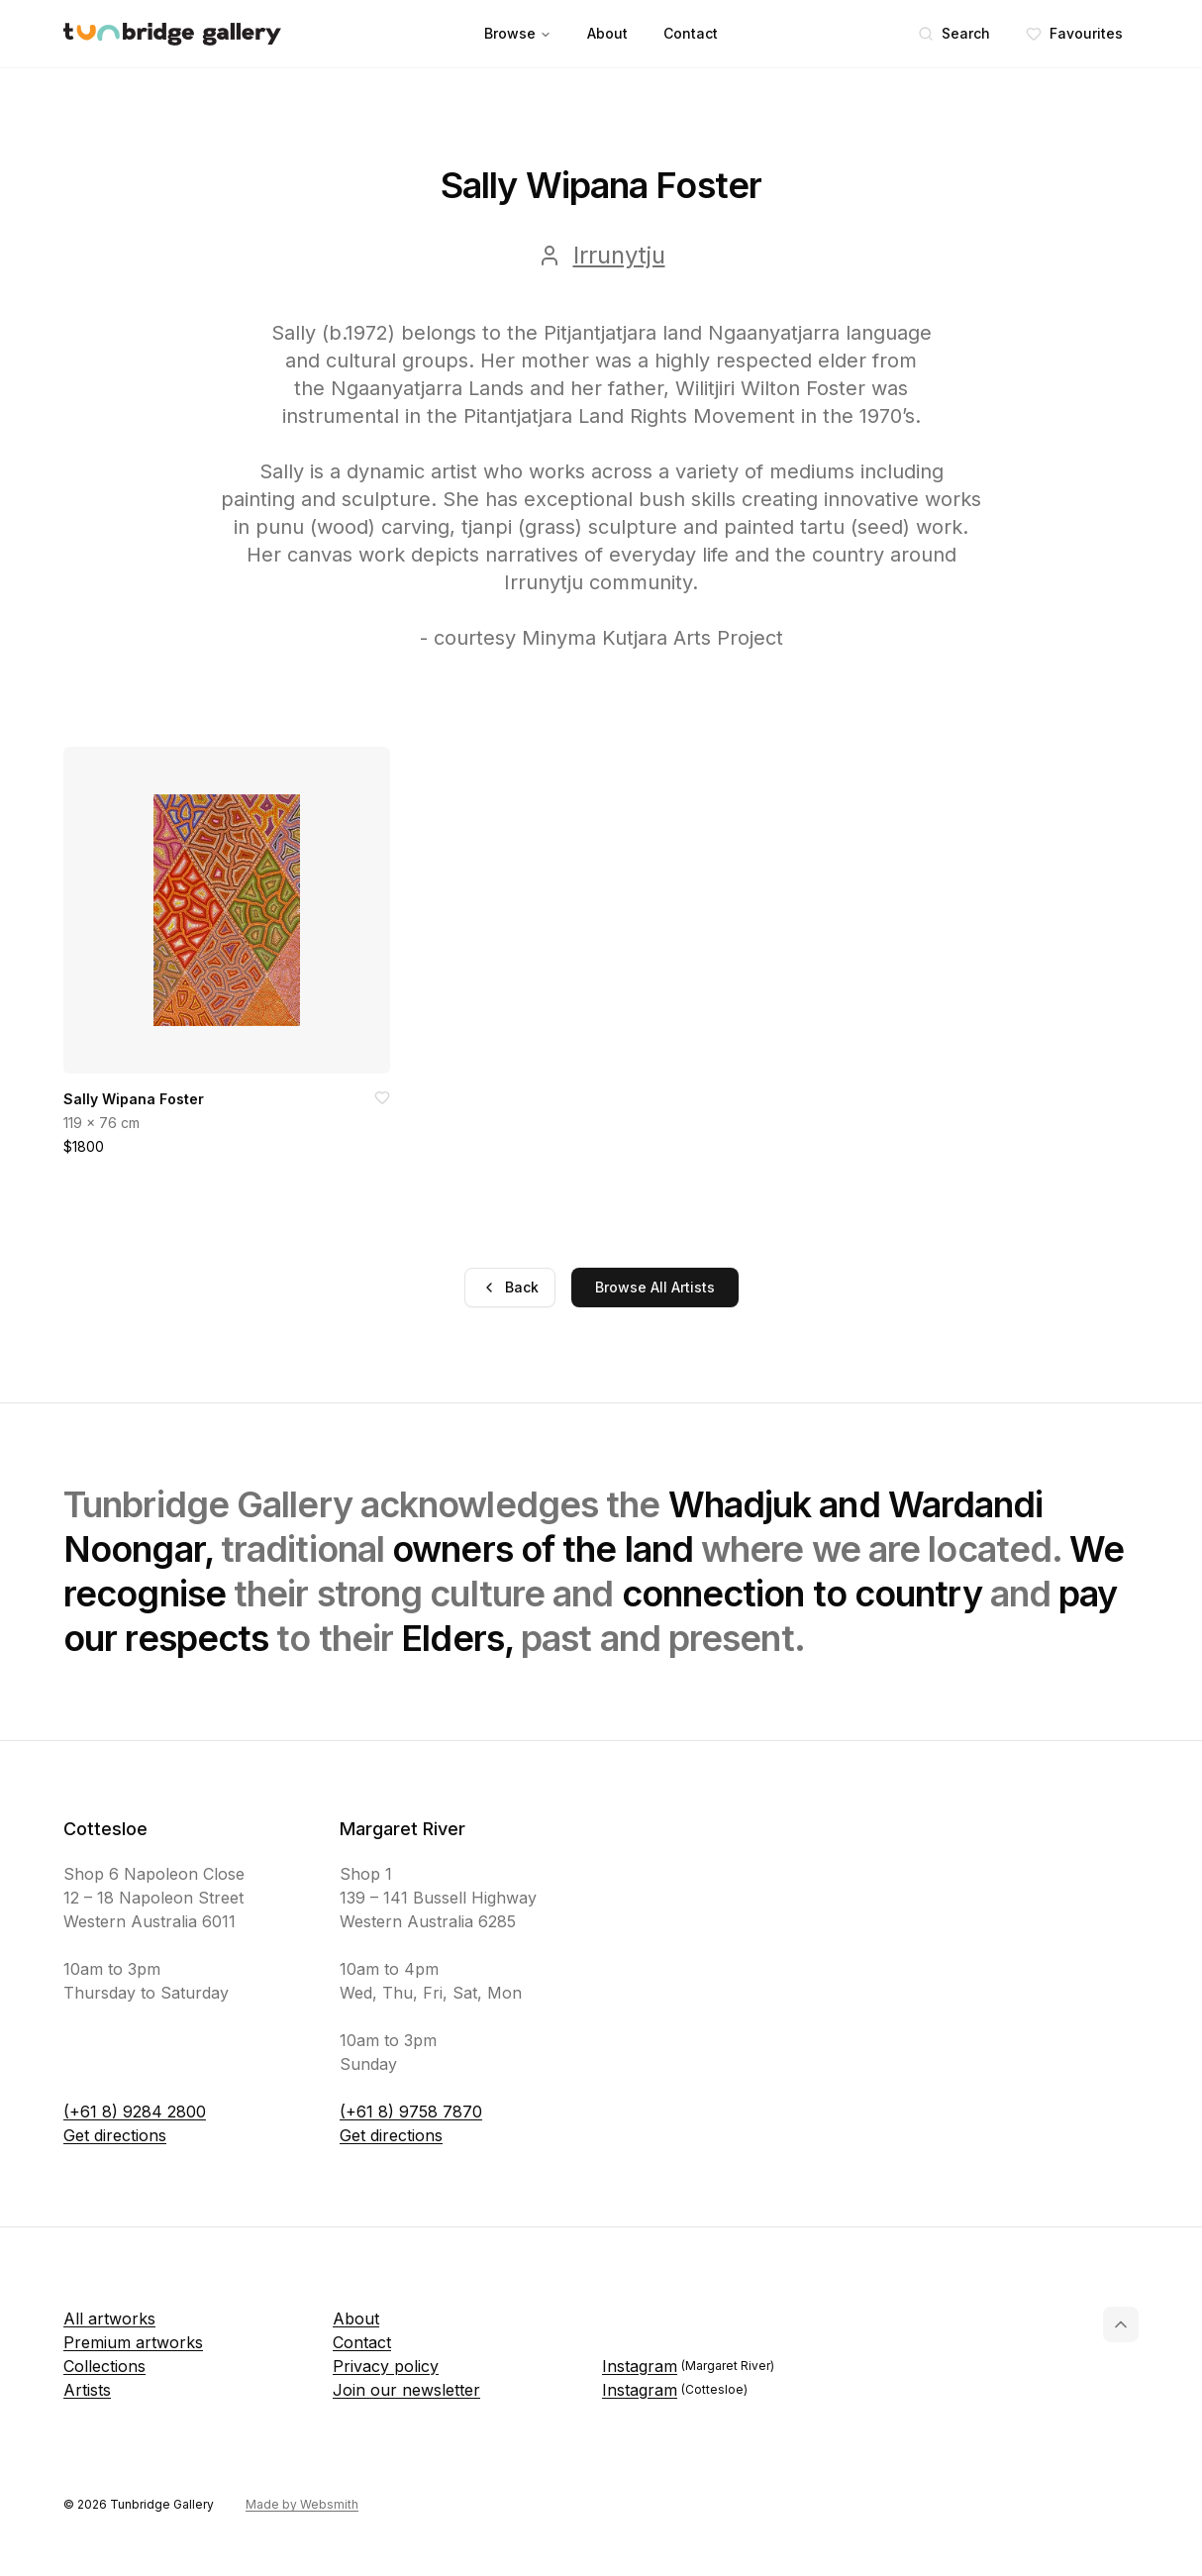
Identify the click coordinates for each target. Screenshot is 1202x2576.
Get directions (114, 2135)
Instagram (688, 2366)
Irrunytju (619, 255)
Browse (517, 33)
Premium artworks (133, 2342)
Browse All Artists (655, 1287)
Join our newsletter (406, 2390)
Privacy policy (386, 2366)
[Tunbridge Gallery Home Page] (172, 34)
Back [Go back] (510, 1287)
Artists (87, 2390)
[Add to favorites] (382, 1097)
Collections (104, 2366)
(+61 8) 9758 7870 (411, 2111)
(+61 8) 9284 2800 (134, 2111)
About (607, 33)
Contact (690, 33)
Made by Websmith (302, 2504)
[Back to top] (1121, 2324)
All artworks (109, 2318)
